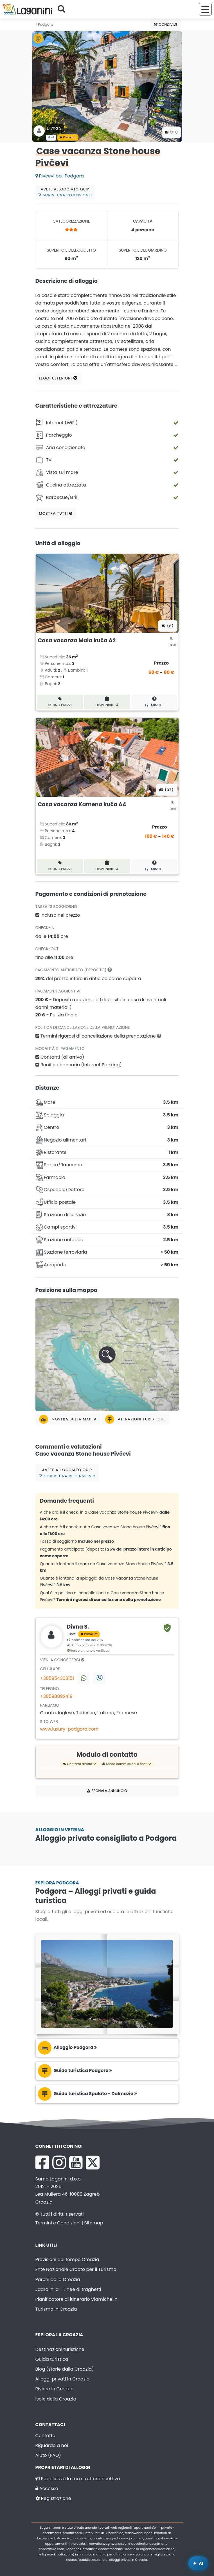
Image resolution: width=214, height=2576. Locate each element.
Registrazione (53, 2498)
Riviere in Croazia (54, 2389)
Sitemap (93, 2223)
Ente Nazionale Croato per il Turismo (75, 2269)
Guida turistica (51, 2359)
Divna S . (55, 128)
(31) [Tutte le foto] (171, 132)
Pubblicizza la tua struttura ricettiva (77, 2478)
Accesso (46, 2488)
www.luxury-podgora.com (69, 1729)
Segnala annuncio (107, 1790)
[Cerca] (63, 9)
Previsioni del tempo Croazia (67, 2259)
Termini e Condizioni (58, 2223)
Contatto (45, 2435)
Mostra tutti (56, 513)
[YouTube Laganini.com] (75, 2162)
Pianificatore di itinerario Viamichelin (76, 2299)
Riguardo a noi (51, 2445)
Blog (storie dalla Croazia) (64, 2369)
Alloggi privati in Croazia (62, 2379)
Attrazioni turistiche (135, 1419)
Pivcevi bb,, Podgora (59, 176)
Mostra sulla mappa (68, 1419)
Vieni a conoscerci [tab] (62, 1660)
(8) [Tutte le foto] (168, 625)
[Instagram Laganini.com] (59, 2162)
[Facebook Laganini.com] (42, 2162)
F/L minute (154, 701)
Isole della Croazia (55, 2399)
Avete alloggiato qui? (65, 192)
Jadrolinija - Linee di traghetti (68, 2289)
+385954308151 (57, 1678)
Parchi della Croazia (57, 2279)
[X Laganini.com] (93, 2162)
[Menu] (205, 9)
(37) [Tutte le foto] (166, 789)
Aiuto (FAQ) (48, 2455)
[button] (107, 1354)
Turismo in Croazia (56, 2309)
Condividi (165, 24)
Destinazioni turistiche (59, 2349)
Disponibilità (107, 701)
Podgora (44, 24)
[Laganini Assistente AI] (198, 2563)
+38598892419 (56, 1696)
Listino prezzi (60, 701)
